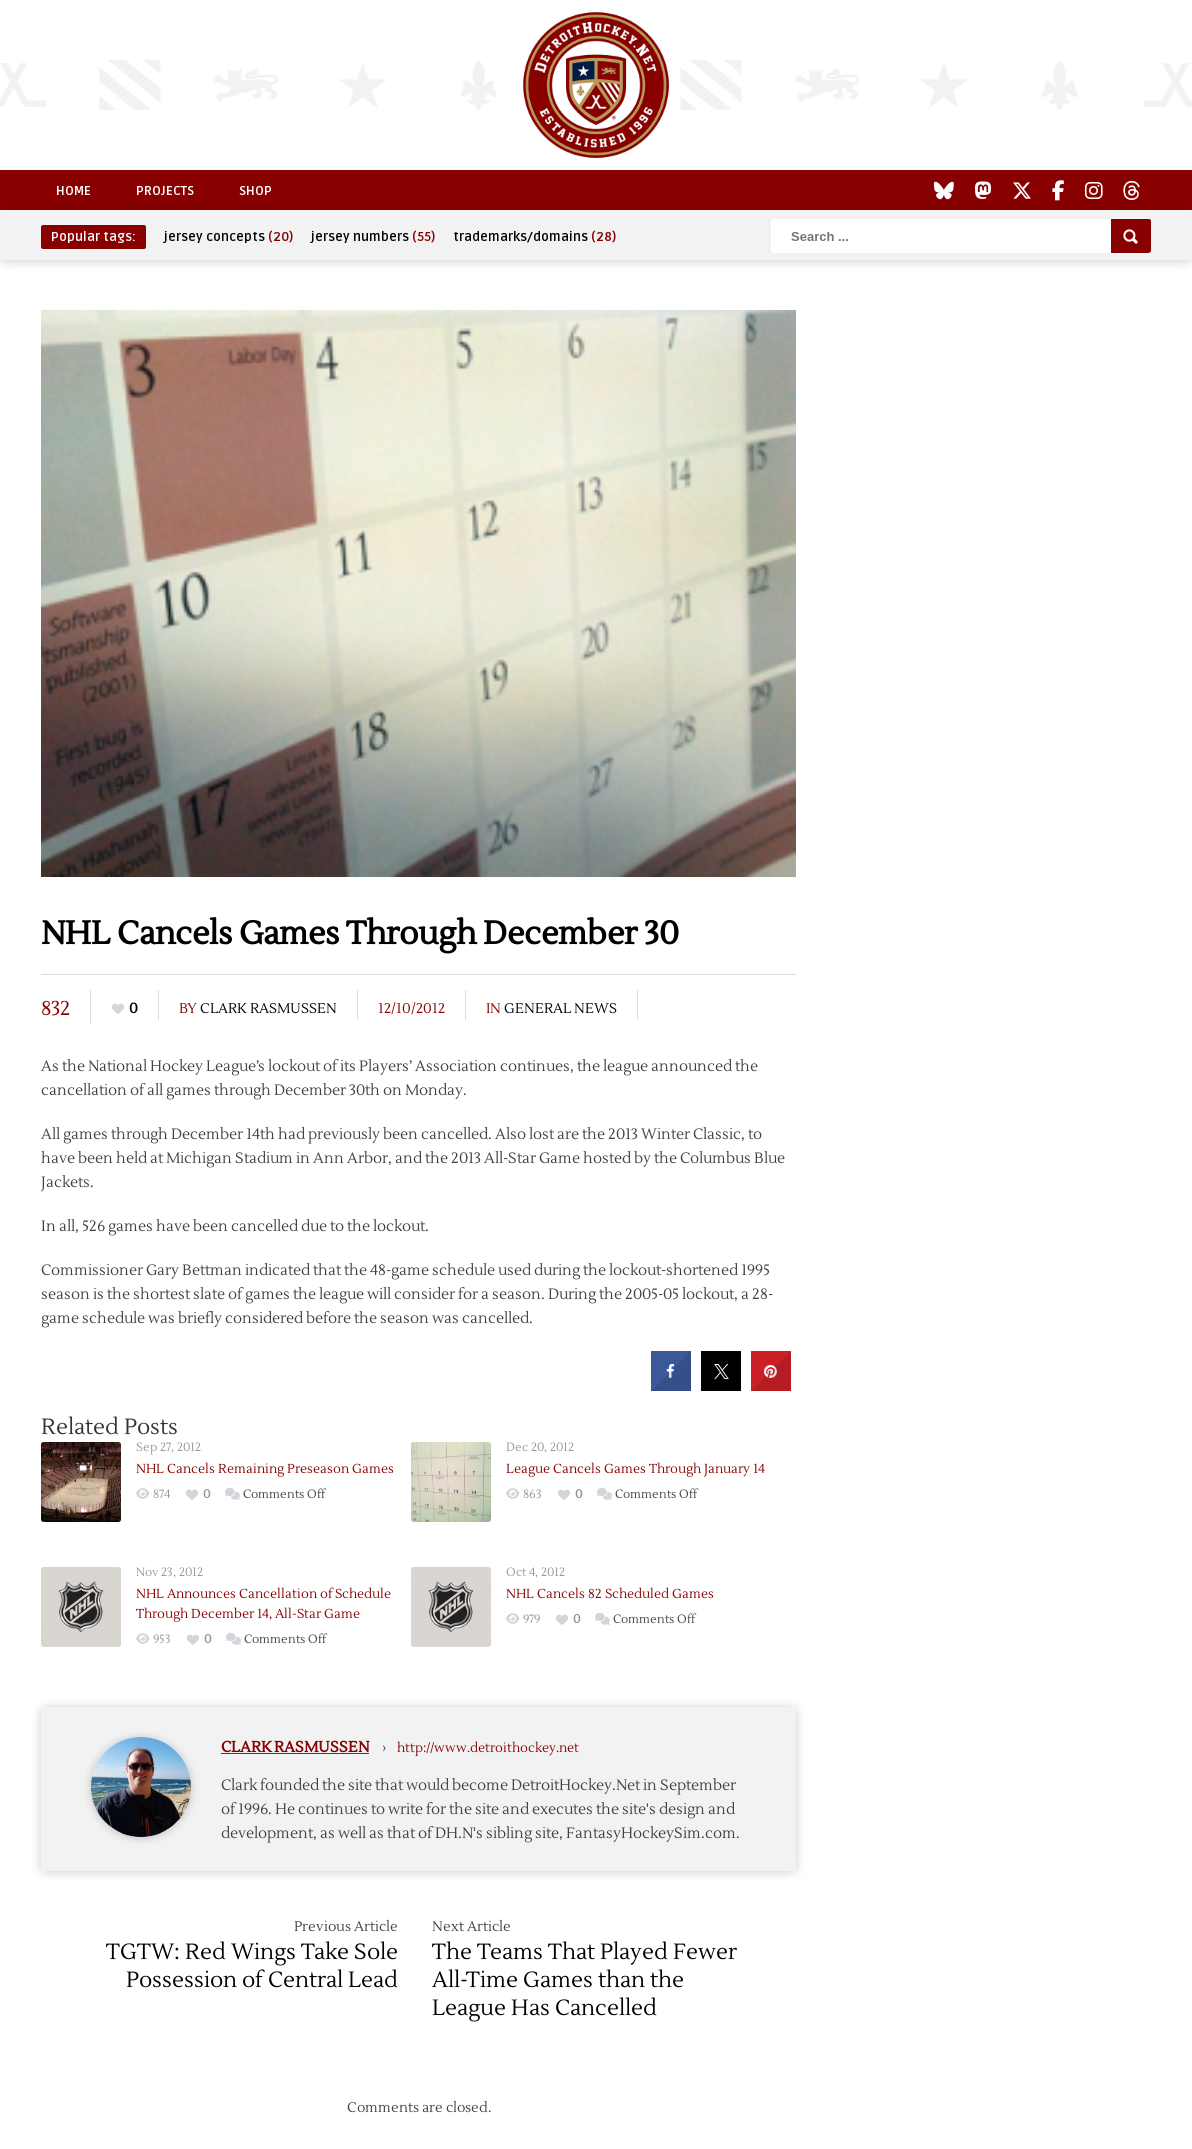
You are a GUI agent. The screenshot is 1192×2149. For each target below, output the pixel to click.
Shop (255, 191)
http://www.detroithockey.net (488, 1748)
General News (560, 1009)
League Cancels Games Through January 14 (635, 1469)
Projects (165, 191)
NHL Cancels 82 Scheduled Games (610, 1594)
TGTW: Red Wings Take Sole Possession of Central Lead (252, 1966)
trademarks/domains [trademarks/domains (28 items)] (534, 237)
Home (73, 191)
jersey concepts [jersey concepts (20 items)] (228, 237)
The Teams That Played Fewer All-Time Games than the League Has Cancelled (584, 1980)
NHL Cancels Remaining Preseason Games (265, 1469)
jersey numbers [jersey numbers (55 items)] (373, 237)
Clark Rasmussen (268, 1009)
